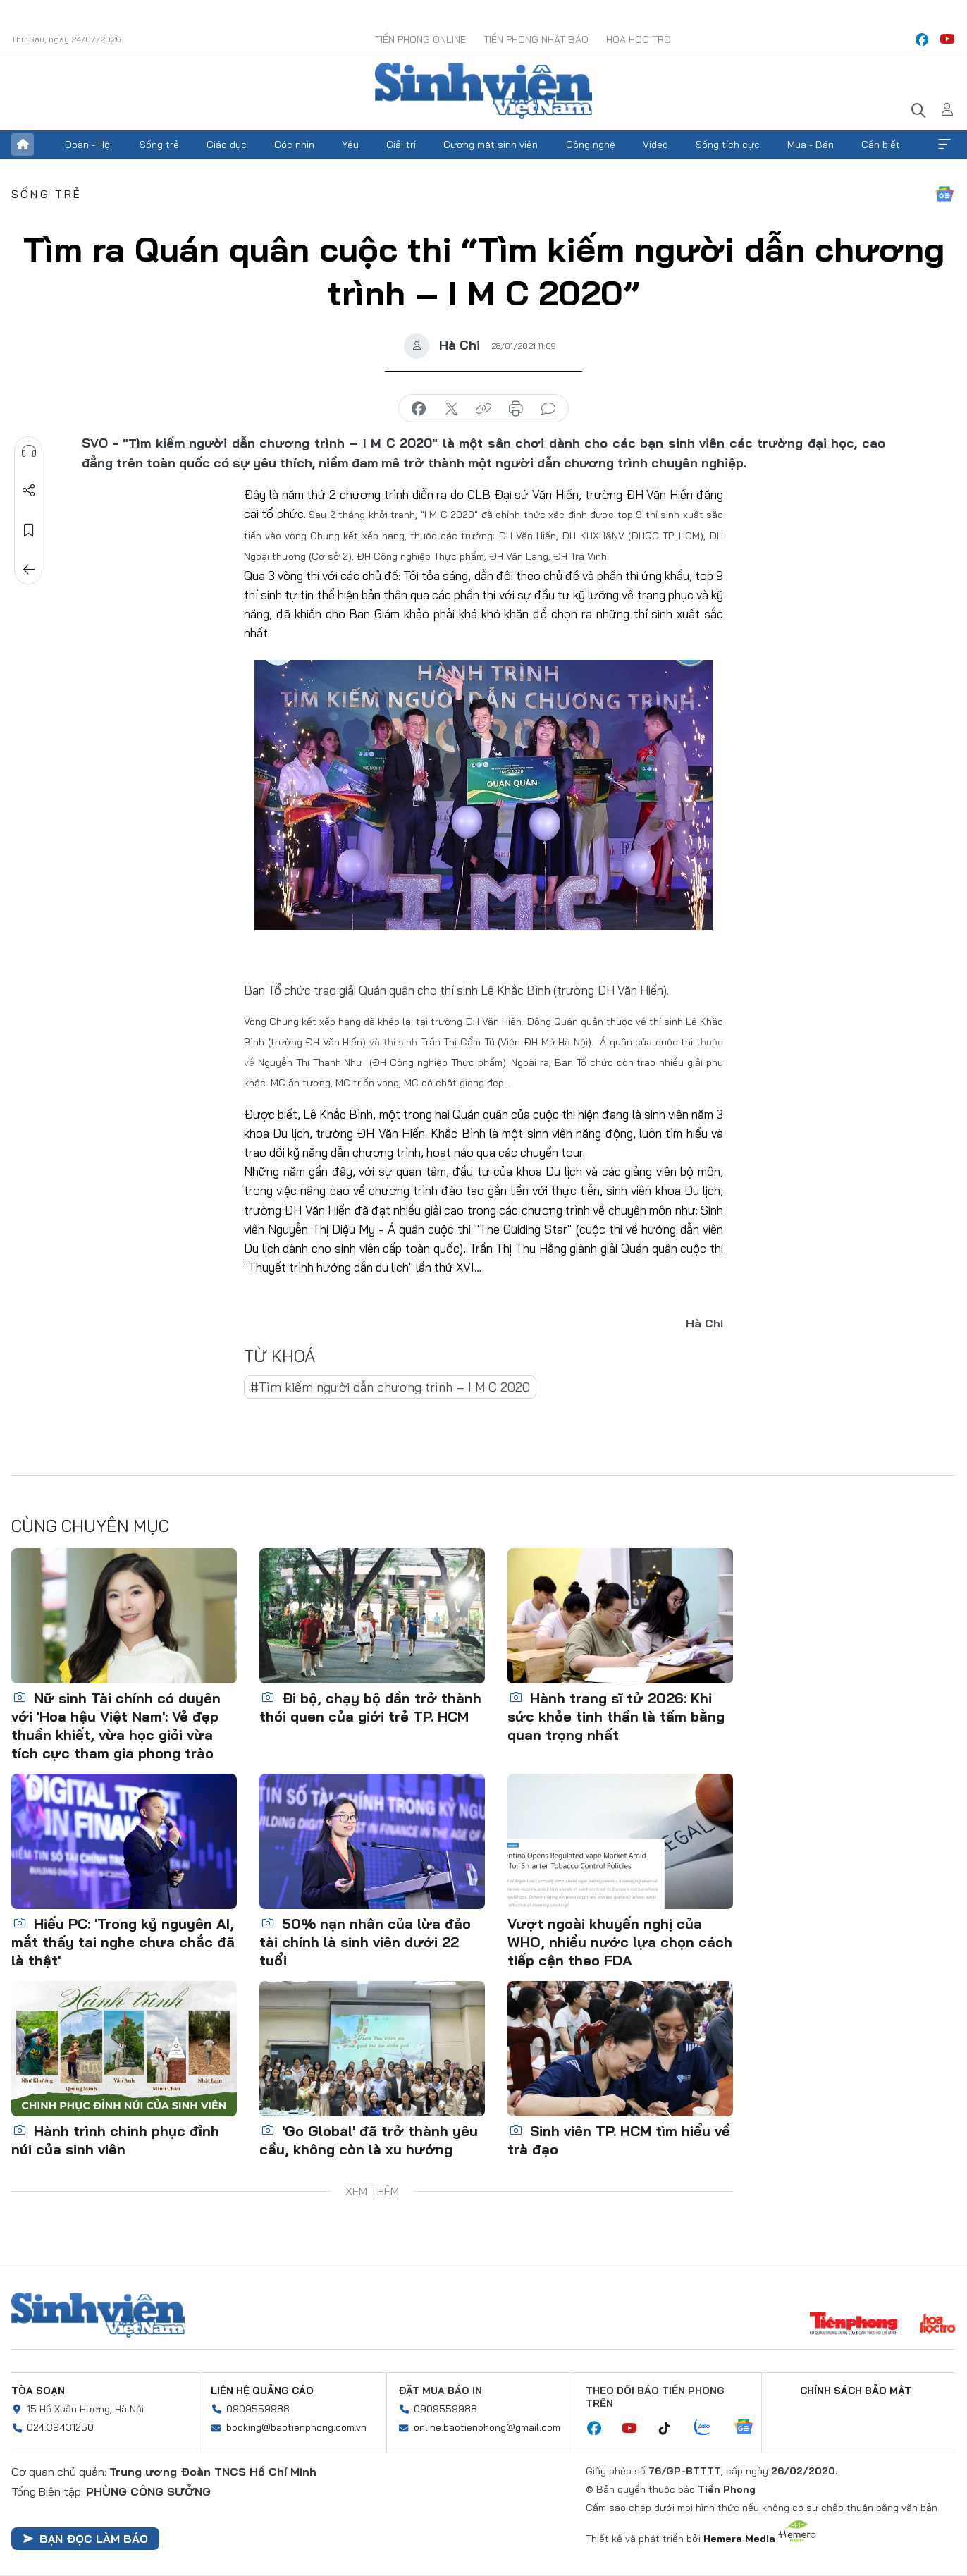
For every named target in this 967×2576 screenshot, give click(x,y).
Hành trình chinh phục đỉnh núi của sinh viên (115, 2140)
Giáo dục (227, 144)
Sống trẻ (159, 144)
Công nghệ (590, 144)
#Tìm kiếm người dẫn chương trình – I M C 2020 (390, 1387)
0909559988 (258, 2409)
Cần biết (880, 144)
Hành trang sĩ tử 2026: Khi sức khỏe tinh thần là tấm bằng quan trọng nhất (616, 1716)
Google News (944, 194)
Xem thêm (944, 144)
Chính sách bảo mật (855, 2390)
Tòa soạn (38, 2390)
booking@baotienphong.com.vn (296, 2427)
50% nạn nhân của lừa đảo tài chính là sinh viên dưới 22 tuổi (365, 1942)
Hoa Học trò (638, 39)
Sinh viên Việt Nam (98, 2315)
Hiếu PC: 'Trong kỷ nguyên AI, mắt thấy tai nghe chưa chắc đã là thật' (123, 1942)
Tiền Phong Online (420, 39)
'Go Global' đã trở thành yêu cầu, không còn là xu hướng (368, 2140)
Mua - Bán (810, 144)
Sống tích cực (728, 144)
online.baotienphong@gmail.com (487, 2427)
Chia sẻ (28, 490)
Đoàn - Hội (88, 144)
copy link (483, 408)
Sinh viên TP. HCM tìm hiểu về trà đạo (618, 2140)
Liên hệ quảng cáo (262, 2390)
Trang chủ (22, 144)
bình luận (548, 408)
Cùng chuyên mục (90, 1525)
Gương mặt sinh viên (490, 144)
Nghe (28, 451)
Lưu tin (28, 530)
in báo (515, 408)
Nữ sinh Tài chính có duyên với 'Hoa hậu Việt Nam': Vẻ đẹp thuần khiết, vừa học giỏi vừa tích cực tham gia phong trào (116, 1725)
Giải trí (401, 144)
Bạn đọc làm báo (85, 2539)
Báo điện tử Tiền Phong (483, 91)
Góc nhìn (294, 144)
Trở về (28, 569)
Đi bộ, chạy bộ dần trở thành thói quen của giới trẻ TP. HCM (370, 1707)
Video (655, 144)
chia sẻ (418, 408)
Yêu (350, 144)
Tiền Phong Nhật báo (536, 39)
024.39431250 (60, 2427)
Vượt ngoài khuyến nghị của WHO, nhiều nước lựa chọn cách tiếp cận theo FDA (619, 1942)
